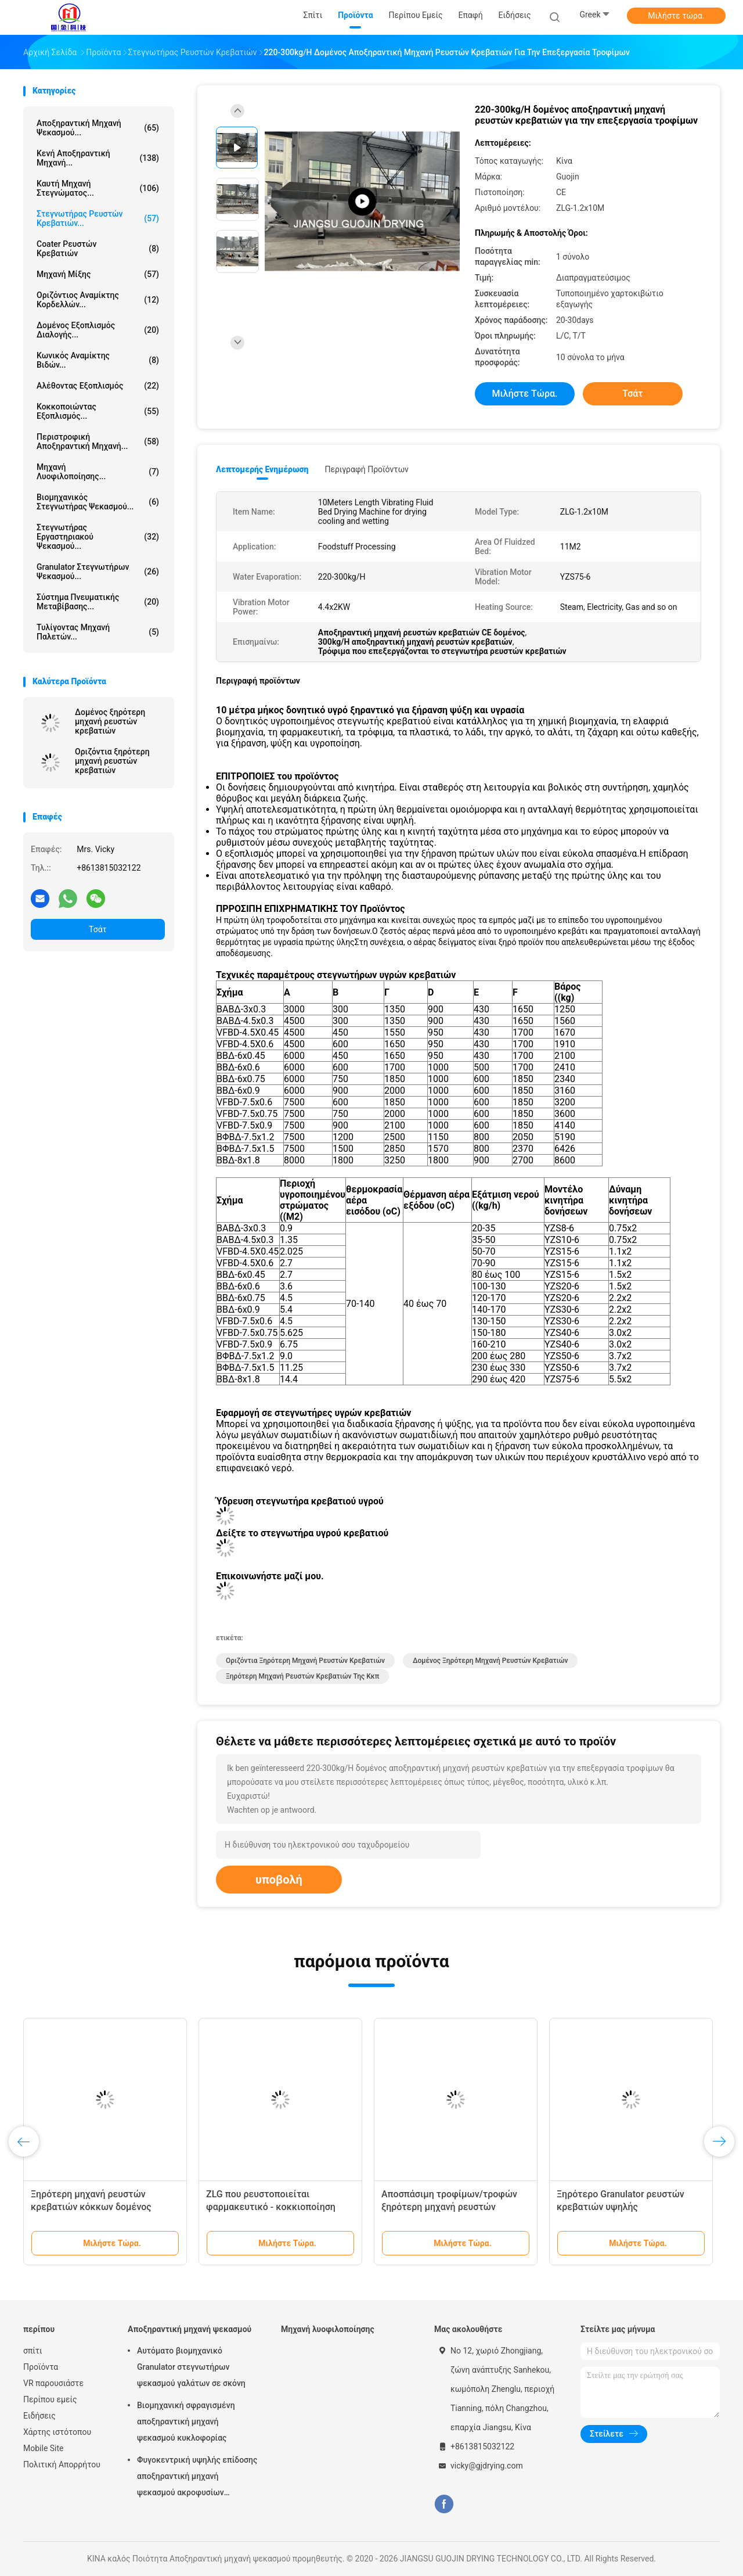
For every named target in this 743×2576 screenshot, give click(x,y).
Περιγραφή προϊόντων (366, 469)
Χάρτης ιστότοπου (57, 2432)
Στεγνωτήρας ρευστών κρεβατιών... (98, 218)
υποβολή (278, 1880)
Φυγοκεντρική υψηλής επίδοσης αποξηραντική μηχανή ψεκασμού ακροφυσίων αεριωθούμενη (197, 2477)
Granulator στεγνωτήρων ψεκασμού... (98, 571)
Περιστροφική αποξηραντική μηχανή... (98, 441)
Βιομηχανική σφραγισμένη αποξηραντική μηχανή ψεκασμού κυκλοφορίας (186, 2421)
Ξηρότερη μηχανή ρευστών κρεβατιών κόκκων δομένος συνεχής (91, 2207)
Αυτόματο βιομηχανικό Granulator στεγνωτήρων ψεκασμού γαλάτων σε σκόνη (191, 2367)
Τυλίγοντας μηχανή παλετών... (98, 632)
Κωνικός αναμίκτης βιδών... (98, 360)
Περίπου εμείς (50, 2399)
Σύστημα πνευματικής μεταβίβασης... (98, 601)
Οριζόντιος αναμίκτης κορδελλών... (98, 299)
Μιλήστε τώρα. (676, 15)
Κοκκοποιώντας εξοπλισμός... (98, 411)
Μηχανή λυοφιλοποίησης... (98, 471)
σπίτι (32, 2350)
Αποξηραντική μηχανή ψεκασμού (189, 2329)
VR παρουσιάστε (53, 2383)
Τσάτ (98, 929)
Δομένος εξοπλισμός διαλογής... (98, 330)
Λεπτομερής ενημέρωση (262, 469)
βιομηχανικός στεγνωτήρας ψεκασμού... (98, 502)
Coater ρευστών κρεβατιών (98, 248)
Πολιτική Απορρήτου (61, 2464)
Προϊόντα (40, 2367)
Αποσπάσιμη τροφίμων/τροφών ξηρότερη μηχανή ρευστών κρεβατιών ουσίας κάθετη (449, 2207)
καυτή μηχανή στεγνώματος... (98, 188)
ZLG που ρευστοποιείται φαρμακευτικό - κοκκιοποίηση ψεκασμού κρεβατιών (271, 2207)
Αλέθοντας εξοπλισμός (98, 385)
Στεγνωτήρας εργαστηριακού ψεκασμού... (98, 537)
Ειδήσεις (39, 2415)
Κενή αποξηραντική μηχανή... (98, 158)
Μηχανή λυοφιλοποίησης (327, 2329)
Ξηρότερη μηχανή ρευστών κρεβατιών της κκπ (302, 1676)
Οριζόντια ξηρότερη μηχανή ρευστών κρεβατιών (112, 761)
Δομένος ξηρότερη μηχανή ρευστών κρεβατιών (110, 721)
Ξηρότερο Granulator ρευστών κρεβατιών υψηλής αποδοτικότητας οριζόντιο (620, 2207)
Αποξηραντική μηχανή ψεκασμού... (98, 127)
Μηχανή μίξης (98, 274)
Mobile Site (43, 2448)
